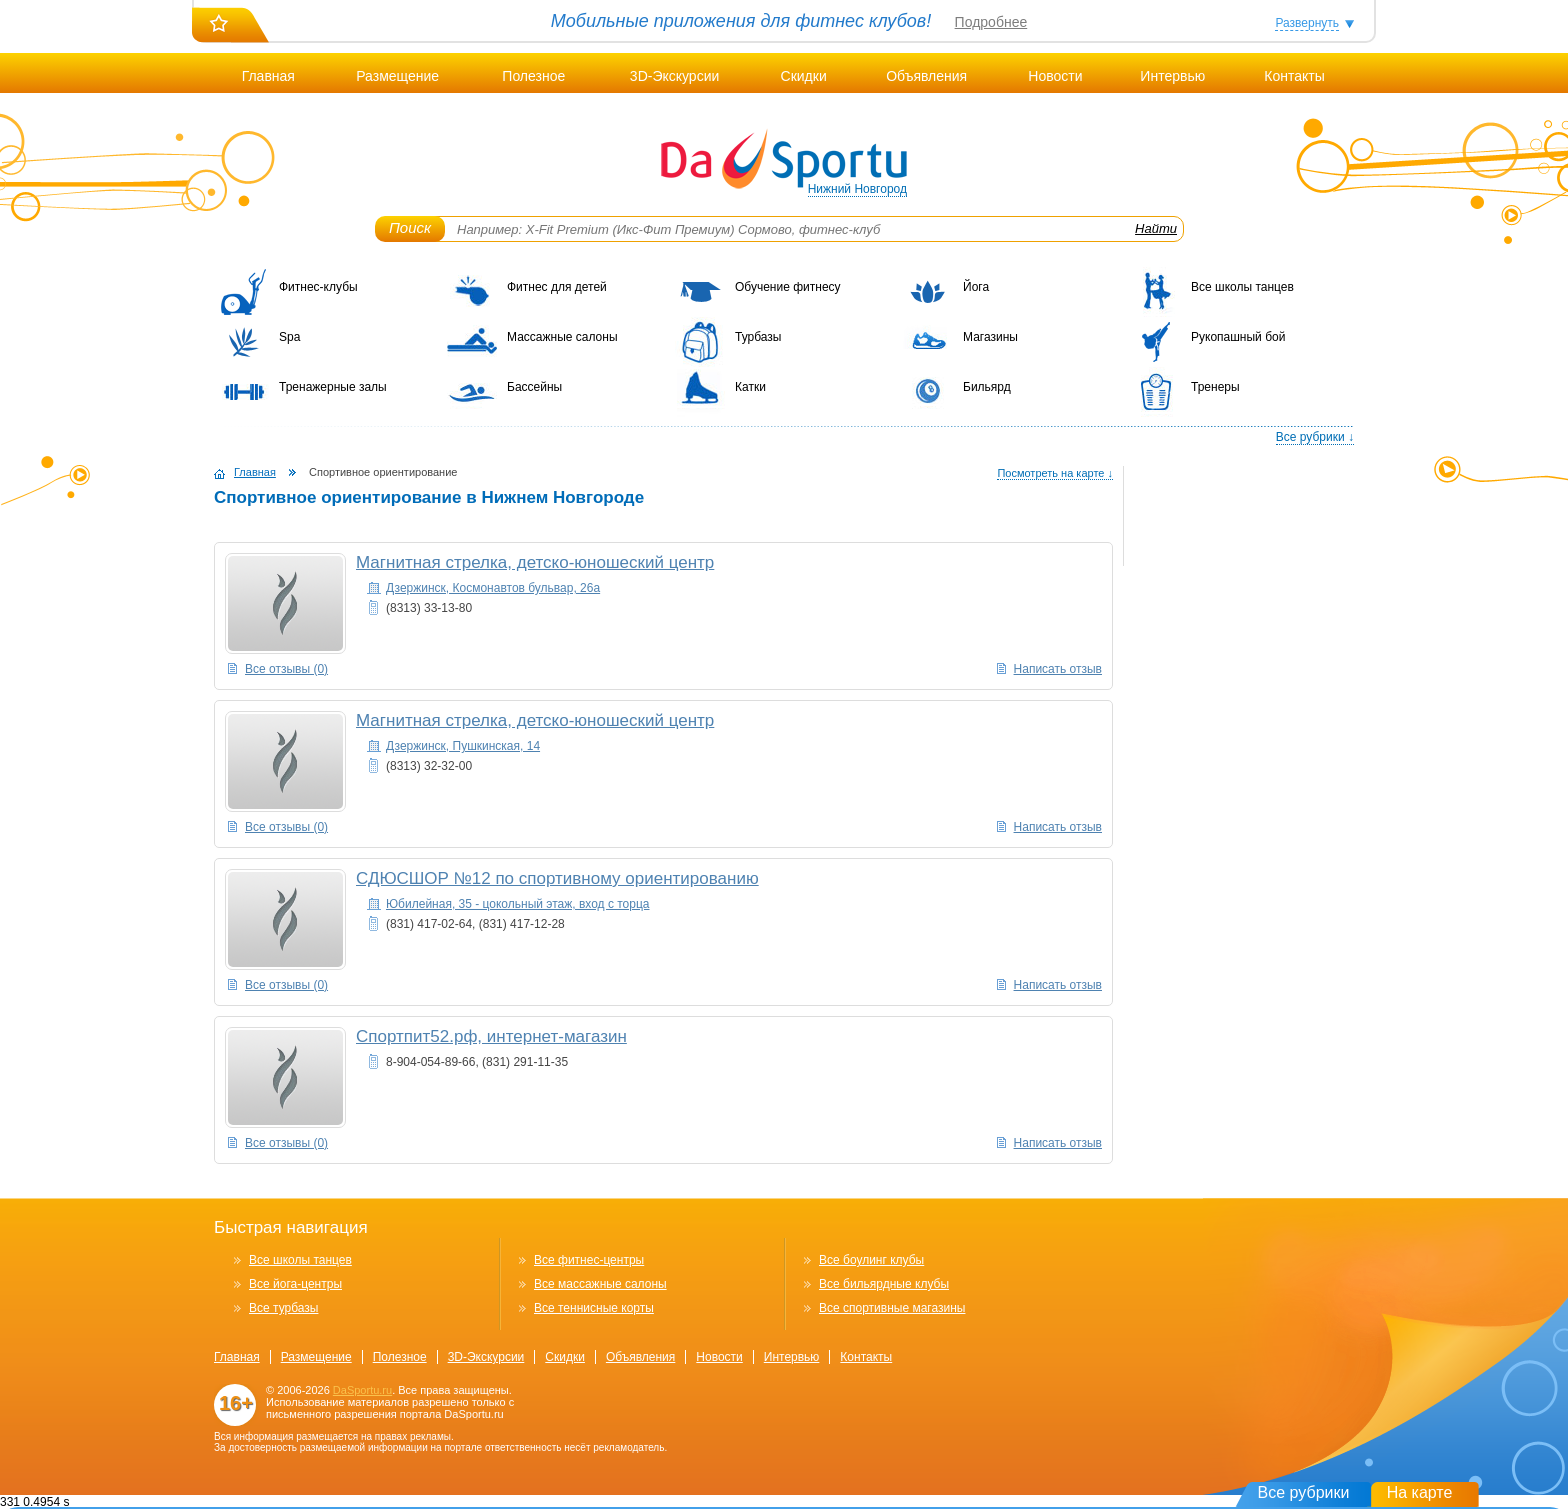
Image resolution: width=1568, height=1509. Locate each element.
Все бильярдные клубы (884, 1284)
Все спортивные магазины (892, 1308)
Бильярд (987, 387)
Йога (976, 287)
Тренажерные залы (333, 387)
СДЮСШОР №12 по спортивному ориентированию (557, 878)
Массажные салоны (562, 337)
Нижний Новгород (857, 189)
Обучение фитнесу (788, 287)
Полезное (533, 76)
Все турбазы (283, 1308)
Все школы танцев (1242, 287)
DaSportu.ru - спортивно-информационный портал (784, 160)
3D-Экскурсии (674, 76)
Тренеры (1215, 387)
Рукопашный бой (1238, 337)
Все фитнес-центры (589, 1260)
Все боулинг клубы (871, 1260)
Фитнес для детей (557, 287)
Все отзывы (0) (286, 669)
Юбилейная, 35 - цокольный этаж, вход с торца (517, 904)
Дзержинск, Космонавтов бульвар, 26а (493, 588)
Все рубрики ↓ (1315, 437)
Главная (268, 76)
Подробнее (991, 22)
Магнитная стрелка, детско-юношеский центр (535, 562)
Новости (1055, 76)
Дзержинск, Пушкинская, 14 (463, 746)
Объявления (926, 76)
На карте (1420, 1492)
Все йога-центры (295, 1284)
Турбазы (758, 337)
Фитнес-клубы (318, 287)
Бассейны (534, 387)
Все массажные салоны (600, 1284)
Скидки (804, 76)
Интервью (1172, 76)
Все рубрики (1304, 1492)
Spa (289, 337)
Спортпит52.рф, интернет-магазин (491, 1036)
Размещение (397, 76)
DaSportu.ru (362, 1390)
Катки (750, 387)
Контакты (1294, 76)
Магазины (990, 337)
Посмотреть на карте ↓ (1055, 473)
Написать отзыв (1058, 669)
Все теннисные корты (594, 1308)
